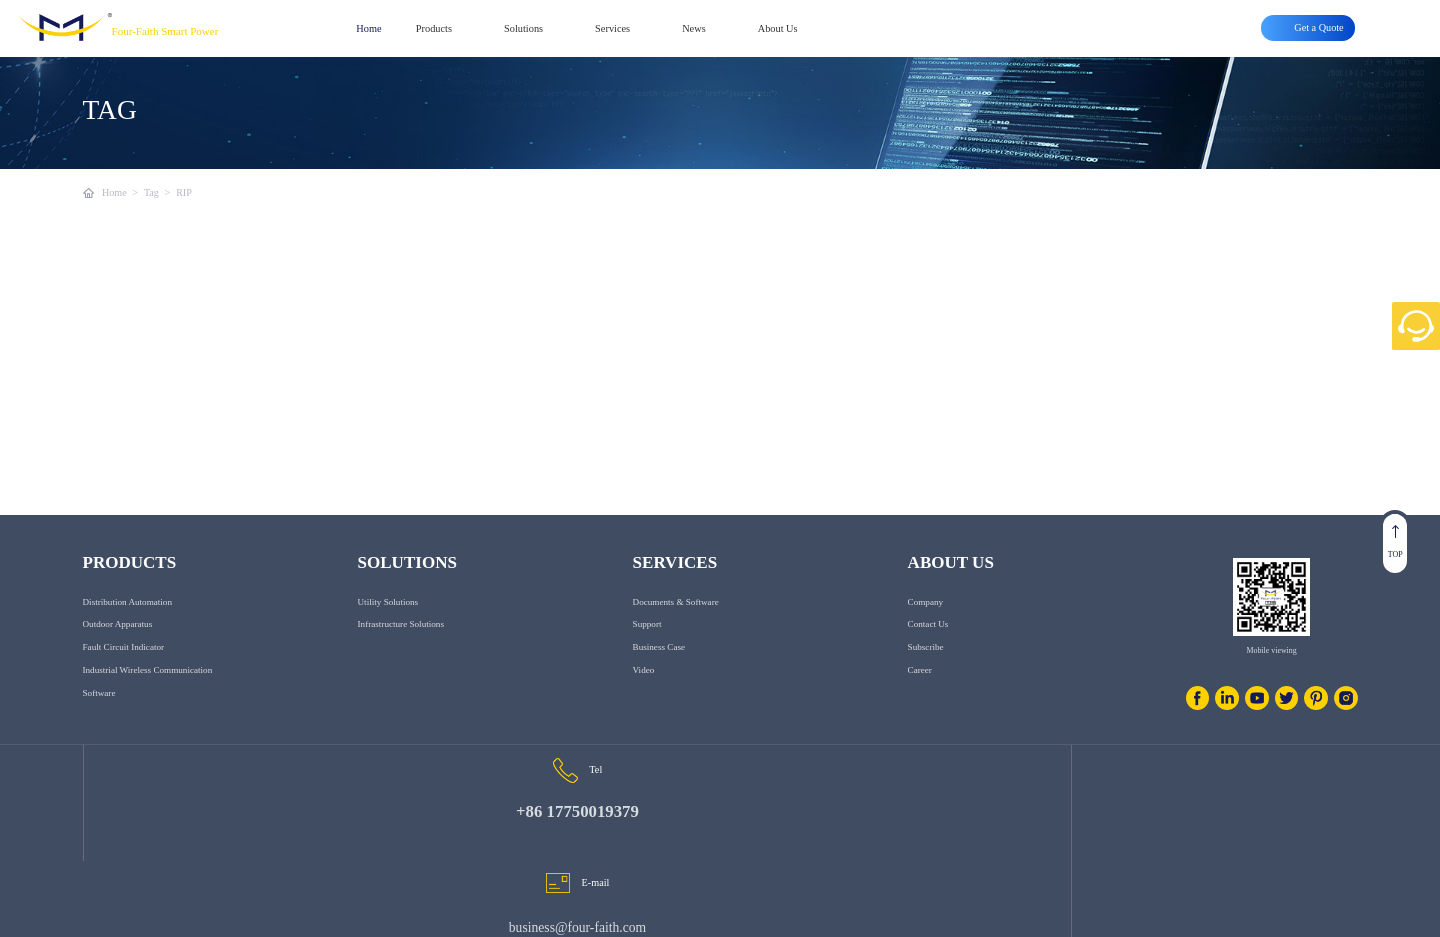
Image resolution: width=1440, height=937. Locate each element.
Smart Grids (1257, 911)
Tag (151, 192)
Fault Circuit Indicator (124, 672)
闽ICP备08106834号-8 (381, 911)
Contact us (928, 649)
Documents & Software (676, 627)
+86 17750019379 (293, 847)
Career (920, 695)
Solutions (523, 28)
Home (368, 28)
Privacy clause (1178, 911)
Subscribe (926, 672)
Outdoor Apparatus (118, 649)
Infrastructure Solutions (401, 649)
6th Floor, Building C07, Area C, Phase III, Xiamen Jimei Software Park (1141, 841)
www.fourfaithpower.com (209, 911)
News (694, 28)
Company (925, 627)
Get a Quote (1332, 911)
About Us (778, 28)
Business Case (659, 672)
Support (647, 649)
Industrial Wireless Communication (148, 695)
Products (434, 28)
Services (612, 28)
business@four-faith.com (713, 846)
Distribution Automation (127, 627)
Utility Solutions (388, 627)
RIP (185, 192)
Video (644, 695)
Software (99, 718)
